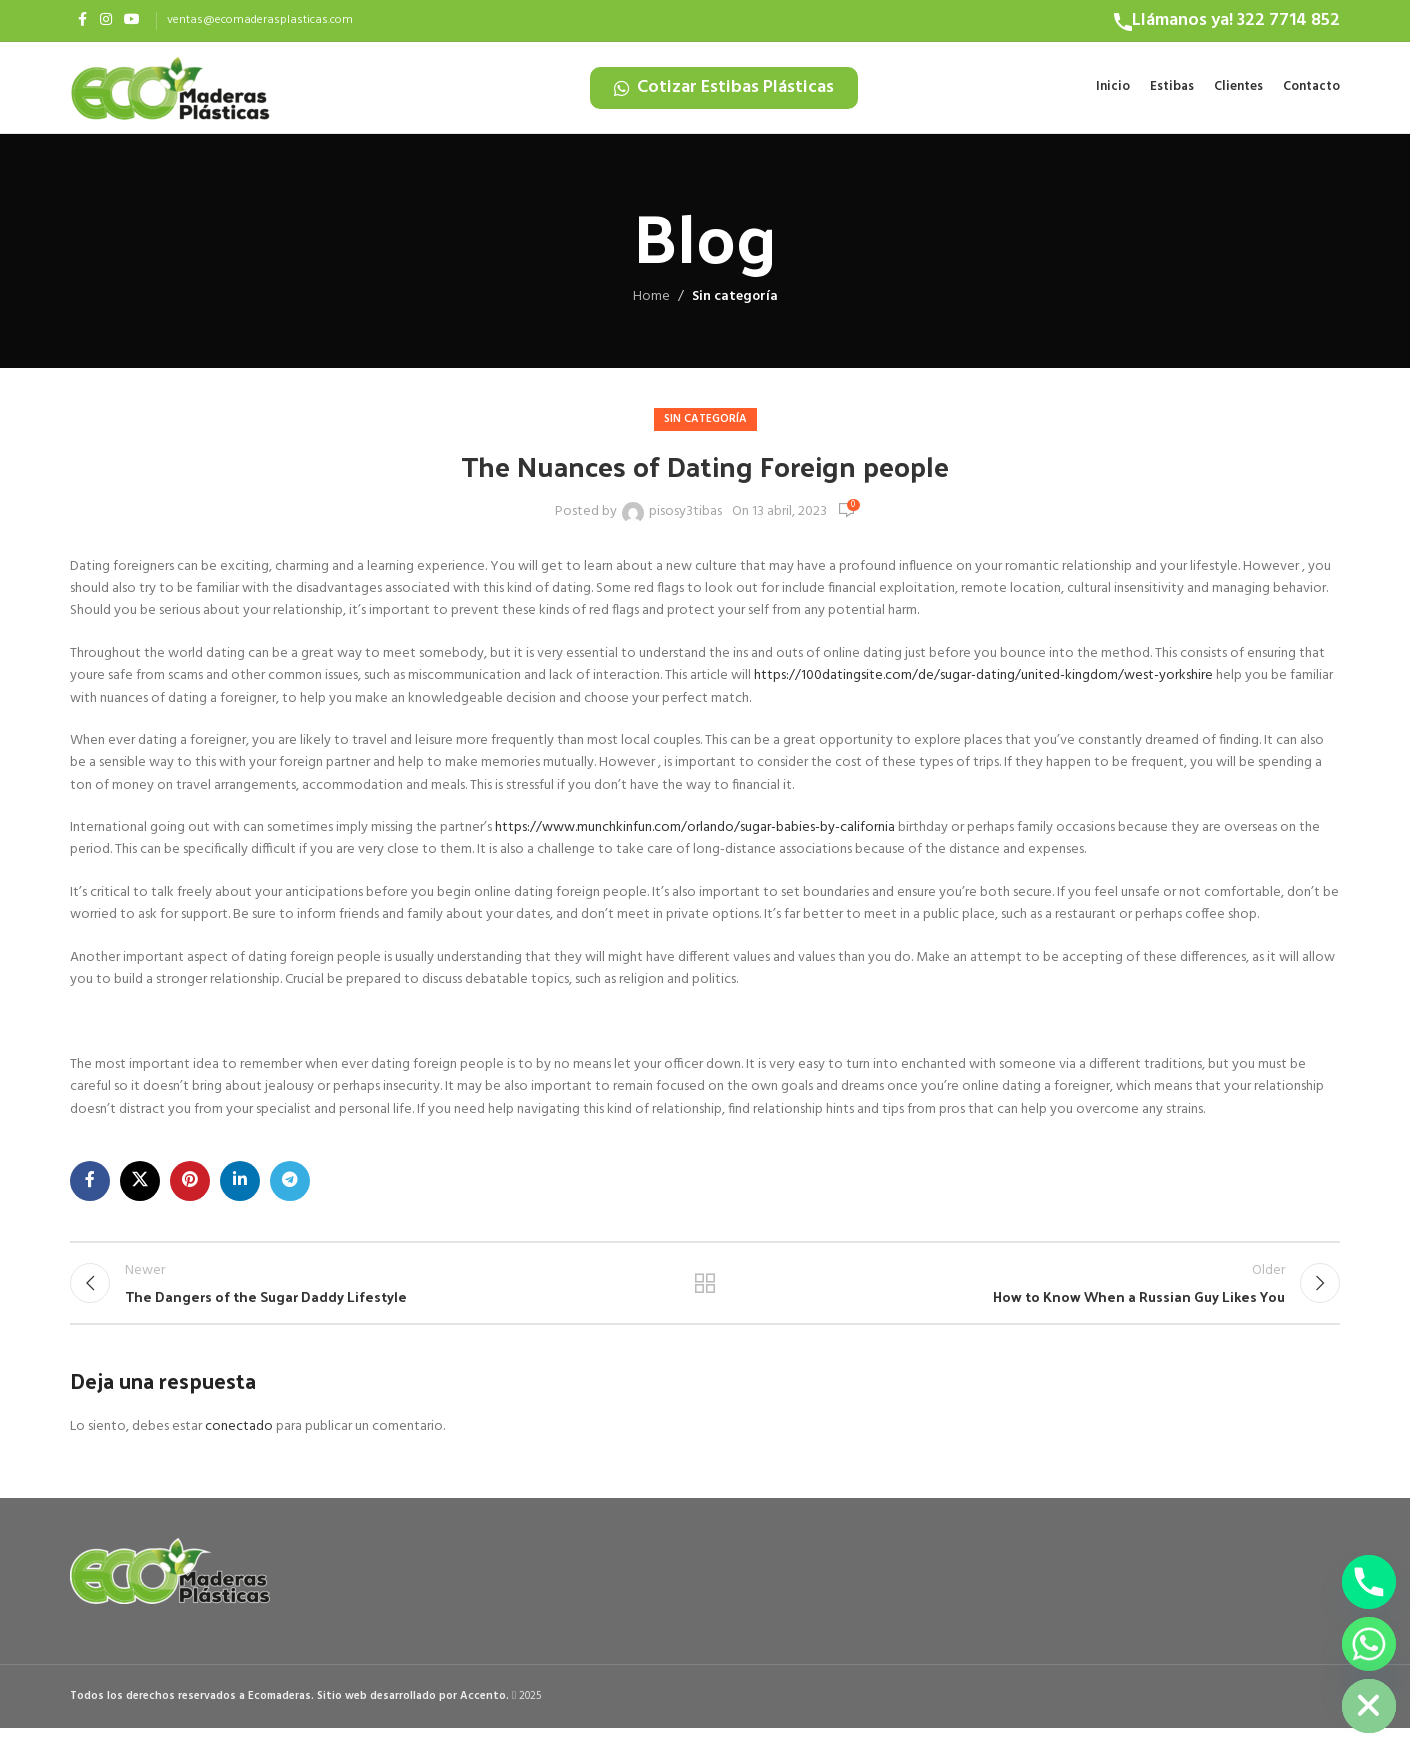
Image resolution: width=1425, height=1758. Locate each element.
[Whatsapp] (1369, 1644)
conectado (239, 1457)
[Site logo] (170, 94)
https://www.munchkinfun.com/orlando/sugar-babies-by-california (695, 841)
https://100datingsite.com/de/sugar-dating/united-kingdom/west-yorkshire (983, 689)
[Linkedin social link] (240, 1195)
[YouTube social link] (132, 20)
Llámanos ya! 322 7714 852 (1236, 20)
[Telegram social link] (290, 1195)
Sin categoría (735, 310)
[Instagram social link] (106, 20)
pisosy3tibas (685, 526)
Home (651, 310)
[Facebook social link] (82, 20)
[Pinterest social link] (190, 1195)
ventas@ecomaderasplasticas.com (260, 20)
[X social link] (140, 1195)
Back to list (705, 1305)
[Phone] (1369, 1582)
